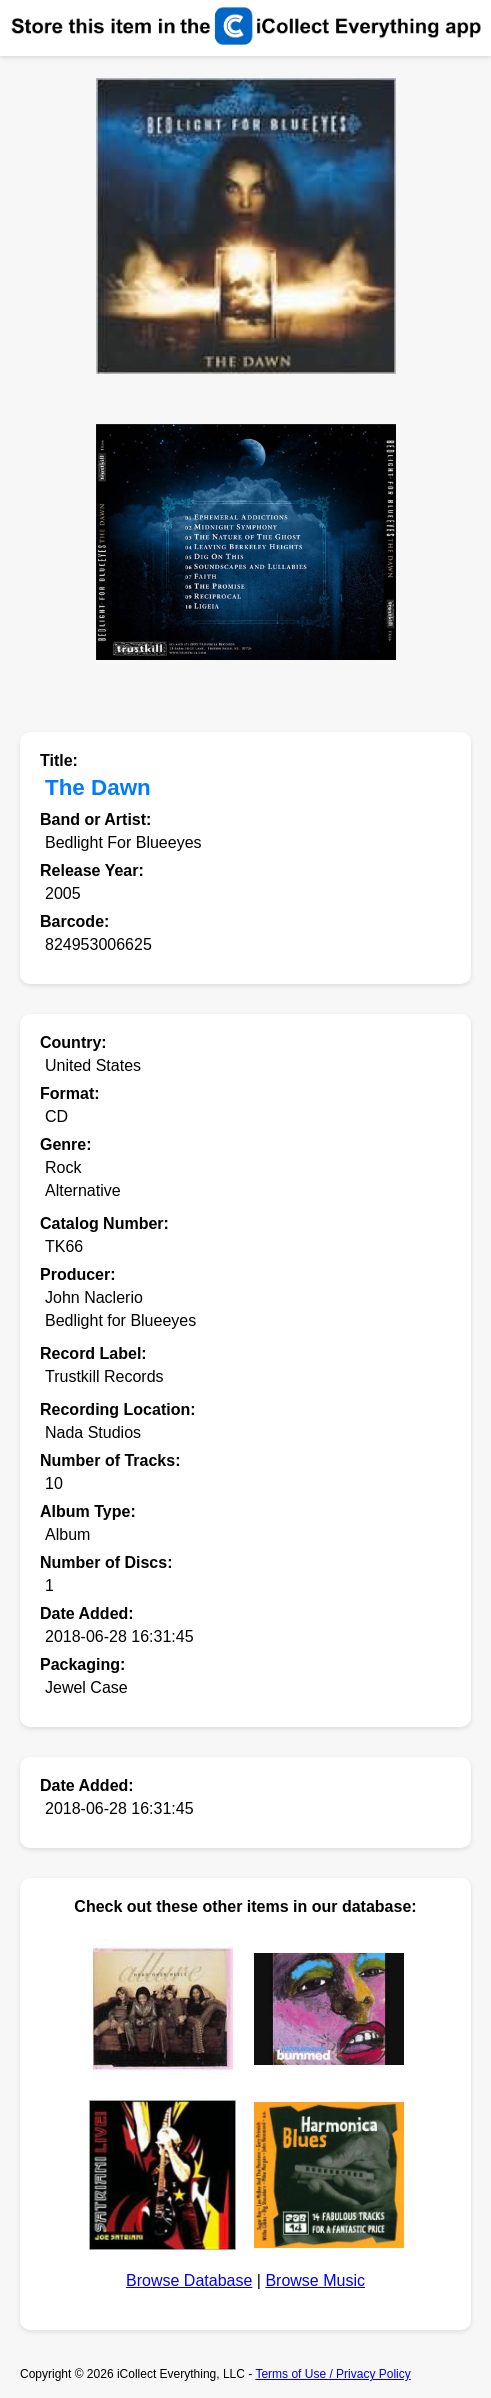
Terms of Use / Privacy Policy (332, 2374)
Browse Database (189, 2280)
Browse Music (315, 2280)
